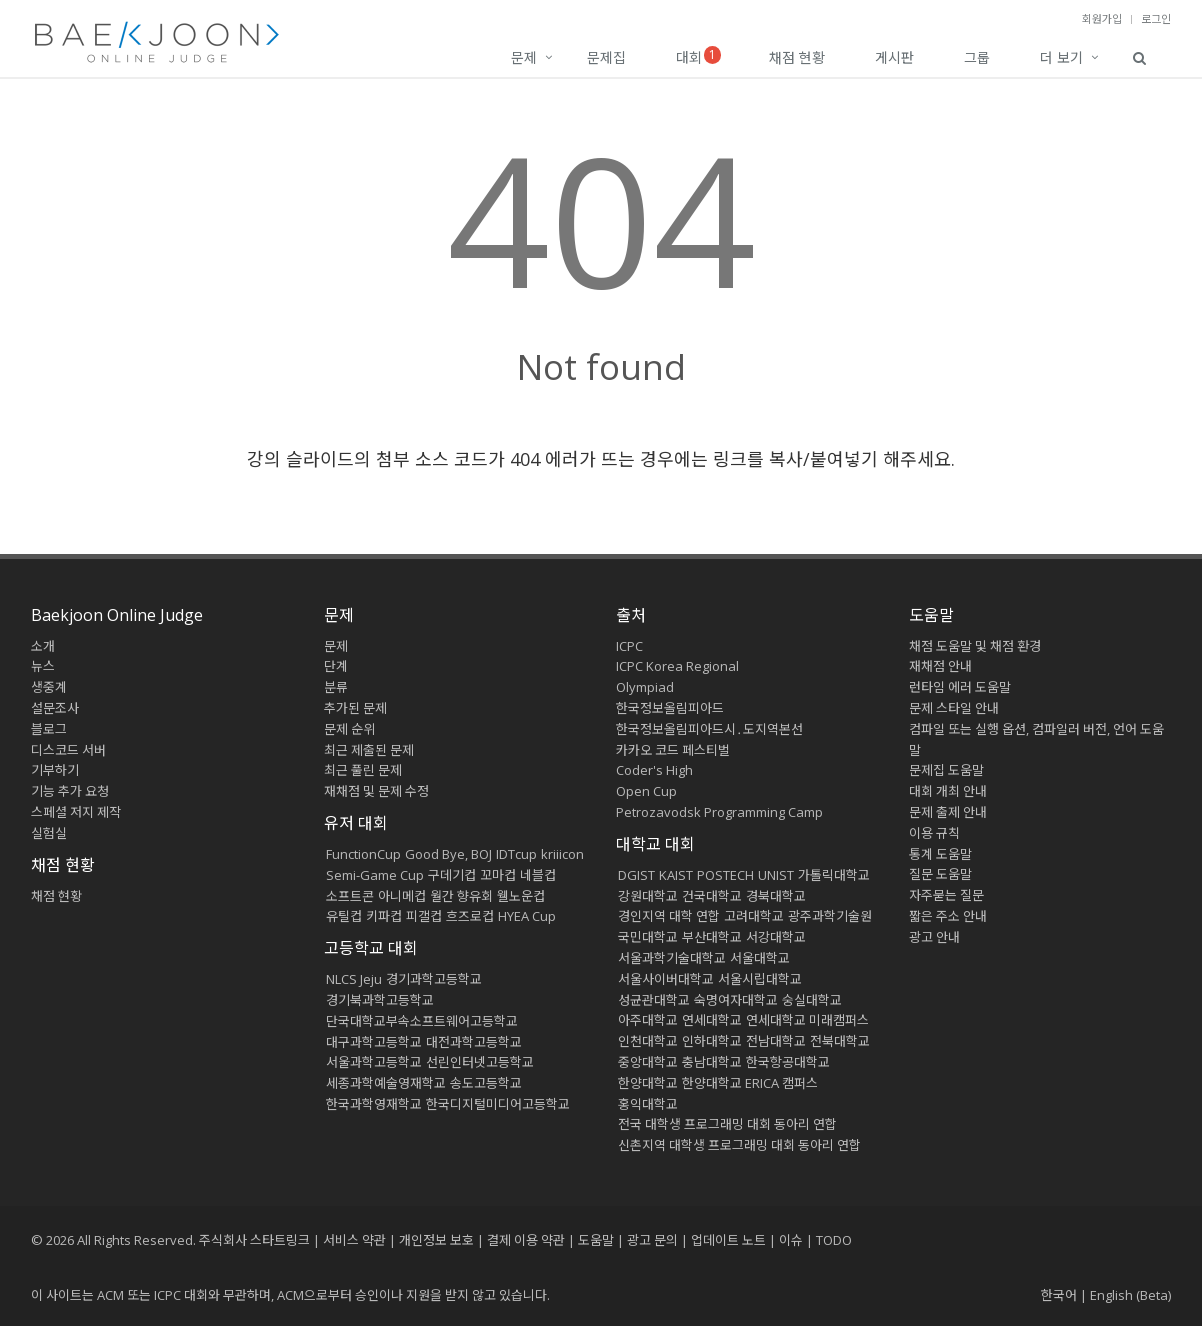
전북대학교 (840, 1041)
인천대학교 (648, 1041)
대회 (698, 56)
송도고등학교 (486, 1083)
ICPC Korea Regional (677, 666)
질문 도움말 (940, 874)
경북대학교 (776, 896)
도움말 (931, 615)
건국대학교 (712, 896)
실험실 (49, 833)
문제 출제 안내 (948, 812)
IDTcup (516, 854)
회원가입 (1102, 18)
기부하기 (55, 770)
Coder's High (654, 770)
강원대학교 (648, 896)
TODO (834, 1240)
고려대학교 (754, 916)
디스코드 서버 (68, 750)
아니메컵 (402, 896)
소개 (43, 646)
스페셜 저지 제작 (76, 812)
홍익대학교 (648, 1104)
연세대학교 (712, 1020)
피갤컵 (424, 916)
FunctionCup (363, 854)
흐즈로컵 (470, 916)
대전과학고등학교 (474, 1042)
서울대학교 (760, 958)
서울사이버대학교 (666, 979)
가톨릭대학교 (834, 875)
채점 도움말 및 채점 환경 (975, 646)
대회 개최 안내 (948, 791)
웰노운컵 (521, 896)
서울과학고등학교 (374, 1062)
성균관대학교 (654, 1000)
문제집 (606, 57)
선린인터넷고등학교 (480, 1062)
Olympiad (645, 687)
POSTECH (725, 875)
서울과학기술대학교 (672, 958)
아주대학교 (648, 1020)
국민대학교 (648, 937)
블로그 (49, 729)
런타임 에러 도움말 (960, 687)
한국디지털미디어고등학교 (498, 1104)
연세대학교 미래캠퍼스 (807, 1020)
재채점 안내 (940, 666)
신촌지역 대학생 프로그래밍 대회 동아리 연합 (739, 1145)
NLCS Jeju (354, 979)
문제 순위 (349, 729)
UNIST (776, 875)
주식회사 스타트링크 (254, 1240)
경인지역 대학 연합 (669, 916)
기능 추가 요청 (70, 791)
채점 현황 (797, 57)
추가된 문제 (355, 708)
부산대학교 (712, 937)
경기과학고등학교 (434, 979)
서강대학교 (776, 937)
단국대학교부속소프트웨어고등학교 (422, 1021)
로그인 (1156, 18)
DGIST (636, 875)
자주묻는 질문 (946, 895)
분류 (336, 687)
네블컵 (538, 875)
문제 (524, 57)
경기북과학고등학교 (380, 1000)
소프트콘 (350, 896)
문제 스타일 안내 (954, 708)
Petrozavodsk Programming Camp (719, 812)
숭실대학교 (812, 1000)
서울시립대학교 (760, 979)
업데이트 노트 (728, 1240)
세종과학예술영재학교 (386, 1083)
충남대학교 (712, 1062)
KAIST (676, 875)
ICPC (629, 646)
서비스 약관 (354, 1240)
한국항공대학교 (788, 1062)
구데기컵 (452, 875)
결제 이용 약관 (526, 1240)
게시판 (894, 57)
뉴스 (43, 666)
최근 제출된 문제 (369, 750)
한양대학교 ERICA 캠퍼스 (750, 1083)
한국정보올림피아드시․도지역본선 (709, 729)
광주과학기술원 (830, 916)
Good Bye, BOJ (448, 854)
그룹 (977, 57)
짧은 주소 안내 (948, 916)
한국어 (1059, 1295)
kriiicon (562, 854)
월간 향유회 (461, 896)
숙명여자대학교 (736, 1000)
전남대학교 (776, 1041)
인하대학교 (712, 1041)
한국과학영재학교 (374, 1104)
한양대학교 (648, 1083)
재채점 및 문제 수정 (376, 791)
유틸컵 (344, 916)
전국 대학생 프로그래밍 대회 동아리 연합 (727, 1124)
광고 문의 (652, 1240)
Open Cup (646, 791)
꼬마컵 (498, 875)
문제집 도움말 (946, 770)
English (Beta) (1130, 1295)
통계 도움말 (940, 854)
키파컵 (384, 916)
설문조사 (55, 708)
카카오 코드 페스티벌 (673, 750)
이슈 (791, 1240)
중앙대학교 (648, 1062)
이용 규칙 (934, 833)
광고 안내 (934, 937)
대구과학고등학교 (374, 1042)
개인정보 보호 (436, 1240)
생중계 (49, 687)
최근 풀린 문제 (363, 770)
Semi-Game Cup (375, 875)
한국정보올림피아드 (670, 708)
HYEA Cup (527, 916)
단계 (336, 666)
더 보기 (1061, 57)
